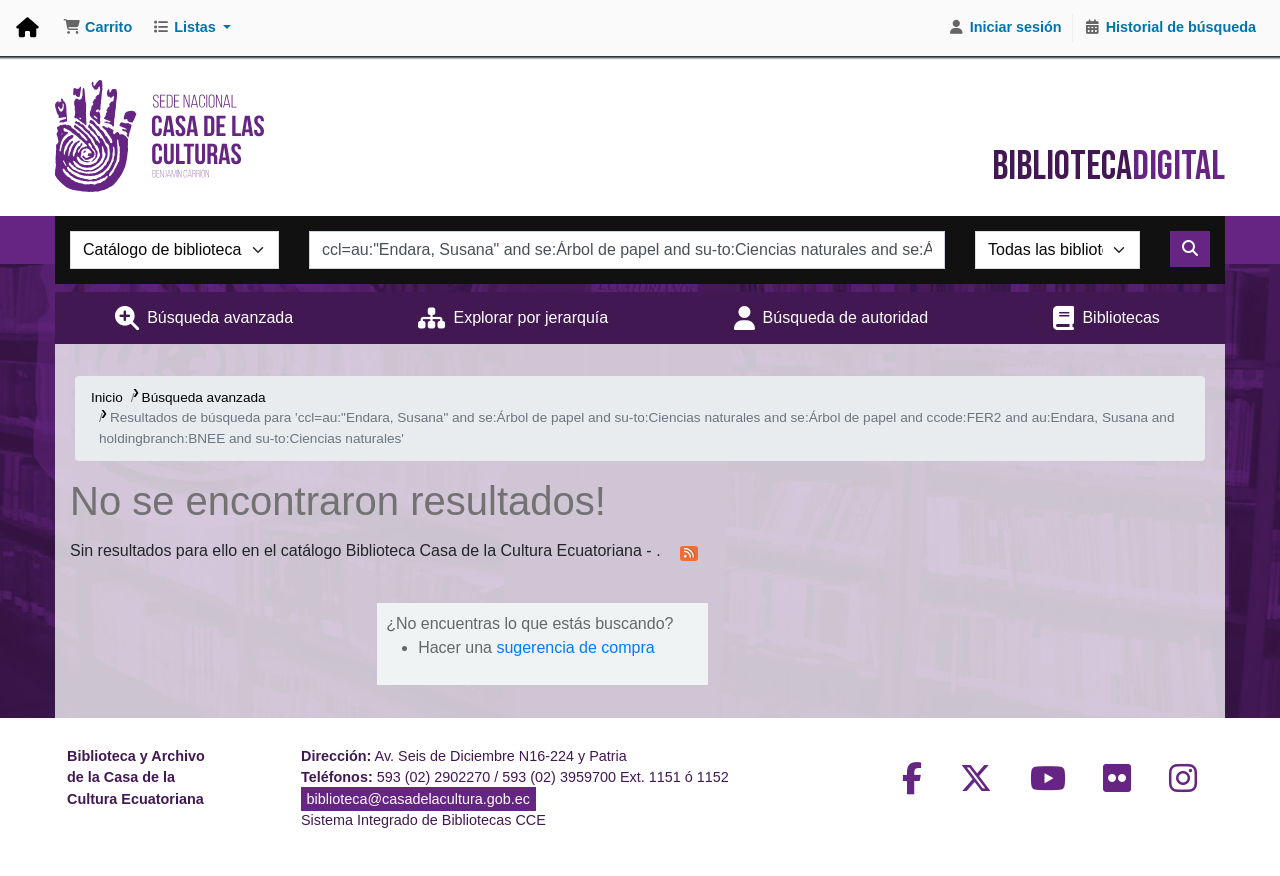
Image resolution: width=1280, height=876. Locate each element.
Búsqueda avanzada (220, 317)
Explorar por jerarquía (530, 317)
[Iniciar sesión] (1005, 28)
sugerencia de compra (575, 647)
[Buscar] (1190, 249)
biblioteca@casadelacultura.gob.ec (418, 799)
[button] (97, 28)
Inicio (107, 397)
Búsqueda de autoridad (845, 317)
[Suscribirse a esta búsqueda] (689, 552)
